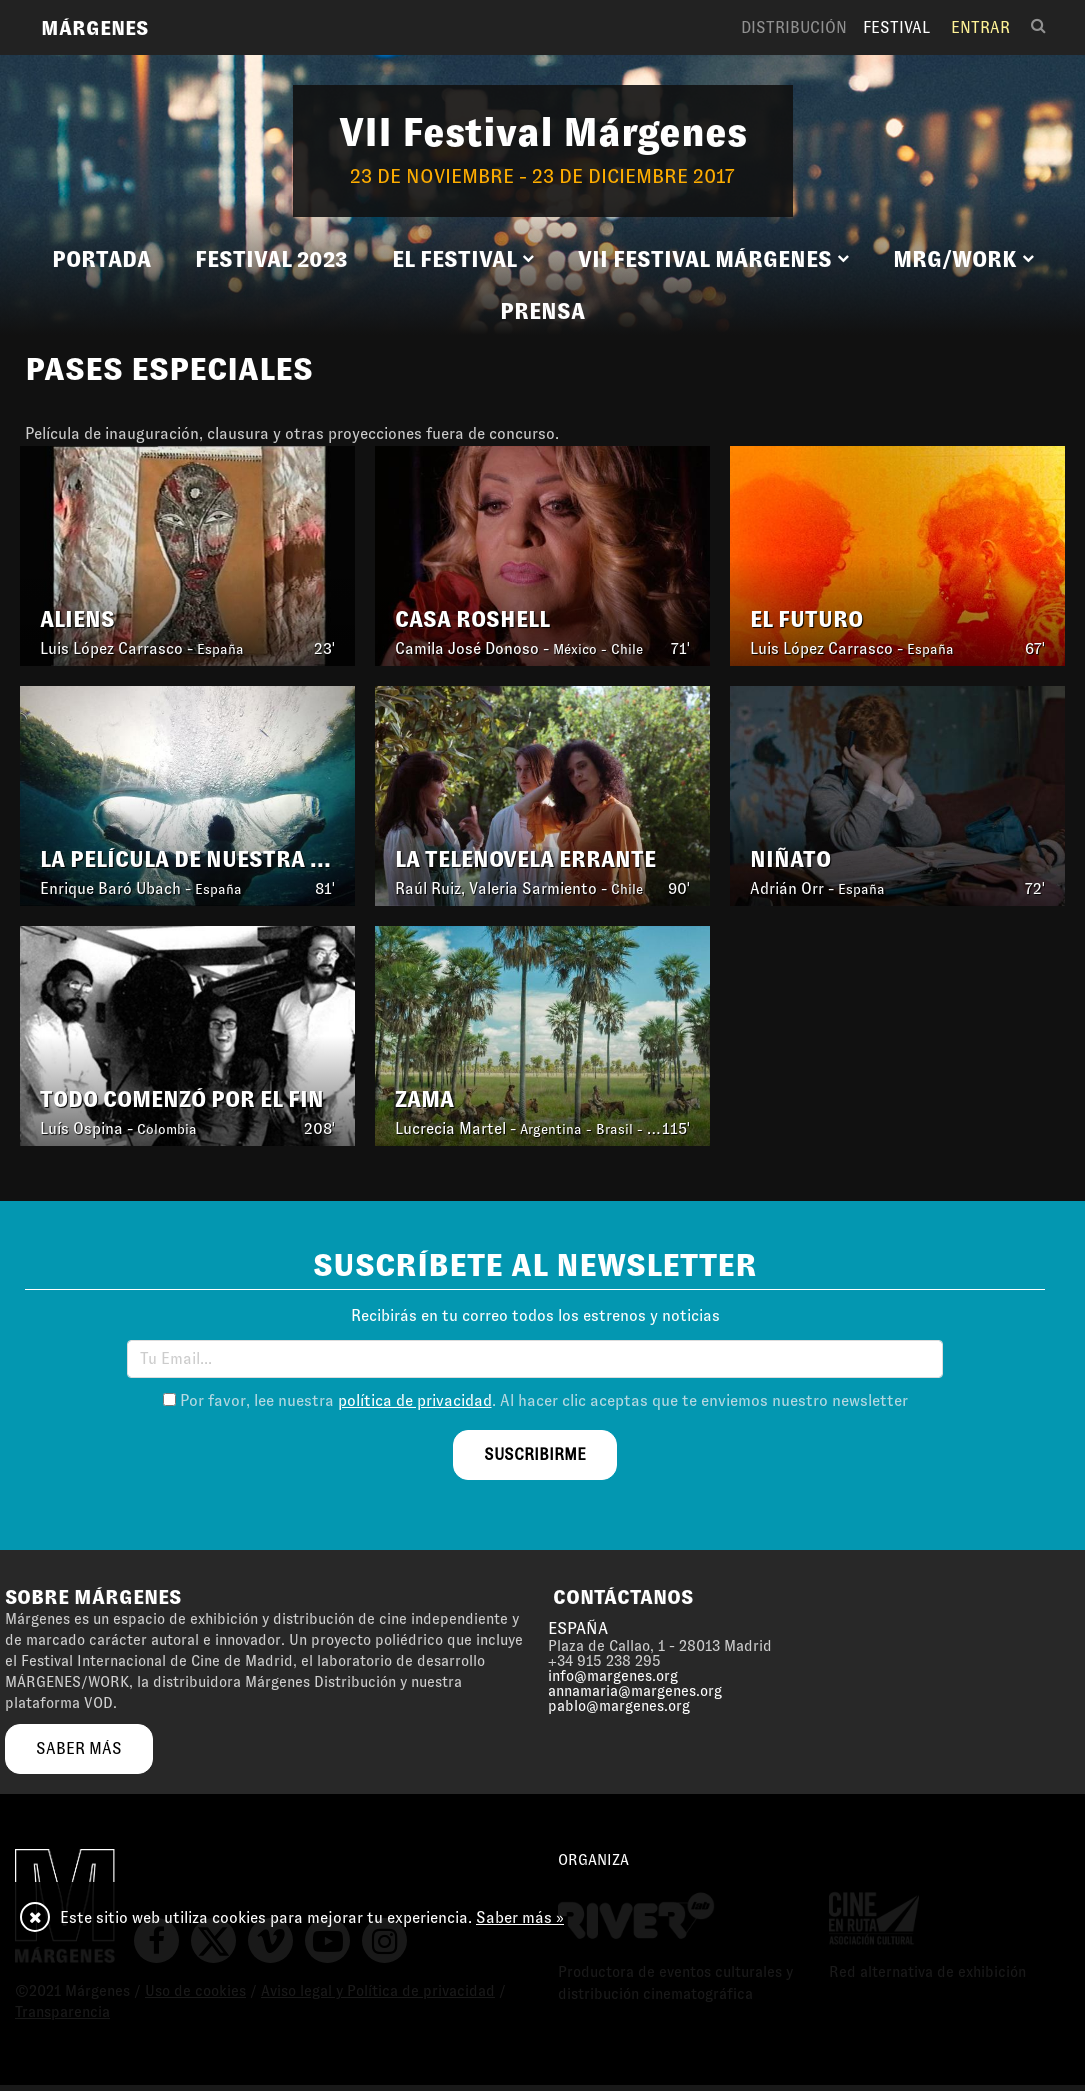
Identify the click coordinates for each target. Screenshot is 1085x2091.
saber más (79, 1748)
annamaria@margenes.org (635, 1691)
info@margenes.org (613, 1676)
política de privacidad (415, 1400)
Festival (896, 27)
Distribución (794, 27)
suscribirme (535, 1454)
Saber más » (520, 1917)
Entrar (980, 27)
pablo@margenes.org (619, 1706)
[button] (463, 260)
